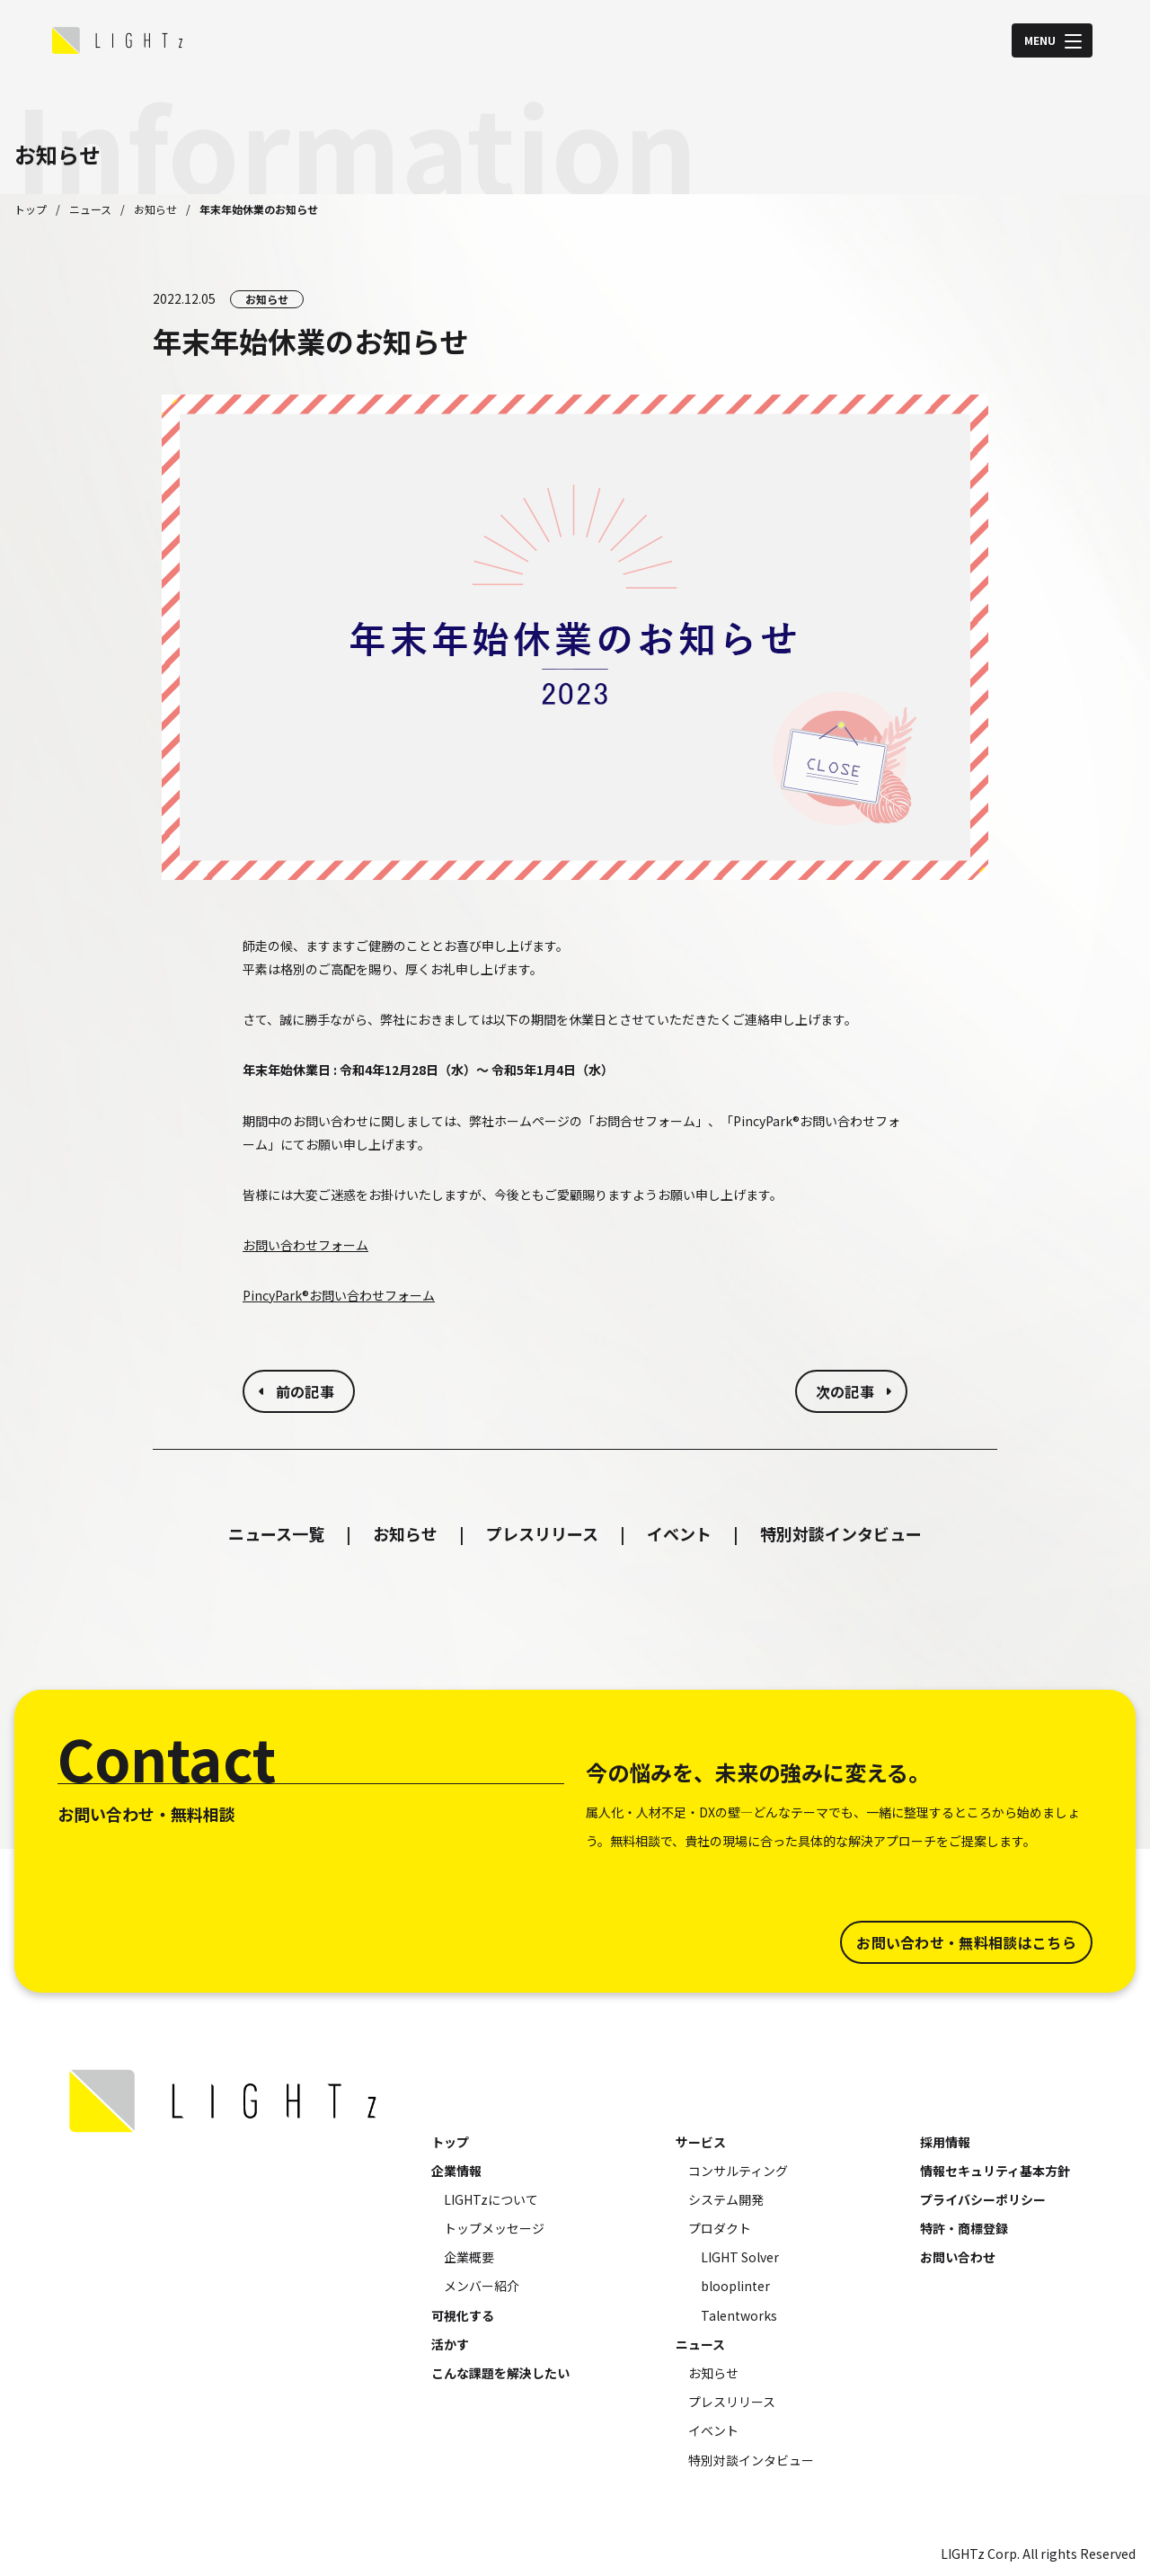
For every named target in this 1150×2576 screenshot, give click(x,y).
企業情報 (456, 2171)
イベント (679, 1533)
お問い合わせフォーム (305, 1245)
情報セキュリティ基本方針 (995, 2171)
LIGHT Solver (740, 2257)
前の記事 (305, 1391)
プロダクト (719, 2228)
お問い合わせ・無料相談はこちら (966, 1942)
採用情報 (945, 2142)
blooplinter (735, 2286)
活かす (450, 2344)
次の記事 (845, 1391)
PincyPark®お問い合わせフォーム (339, 1295)
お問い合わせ (957, 2257)
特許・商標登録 (964, 2228)
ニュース (90, 209)
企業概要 (469, 2257)
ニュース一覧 (276, 1533)
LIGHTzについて (491, 2199)
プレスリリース (542, 1533)
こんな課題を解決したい (500, 2373)
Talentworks (739, 2315)
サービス (701, 2142)
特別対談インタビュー (841, 1533)
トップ (30, 209)
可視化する (462, 2315)
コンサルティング (738, 2171)
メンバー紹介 (481, 2286)
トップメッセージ (494, 2228)
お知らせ (155, 209)
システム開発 (726, 2199)
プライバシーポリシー (983, 2199)
